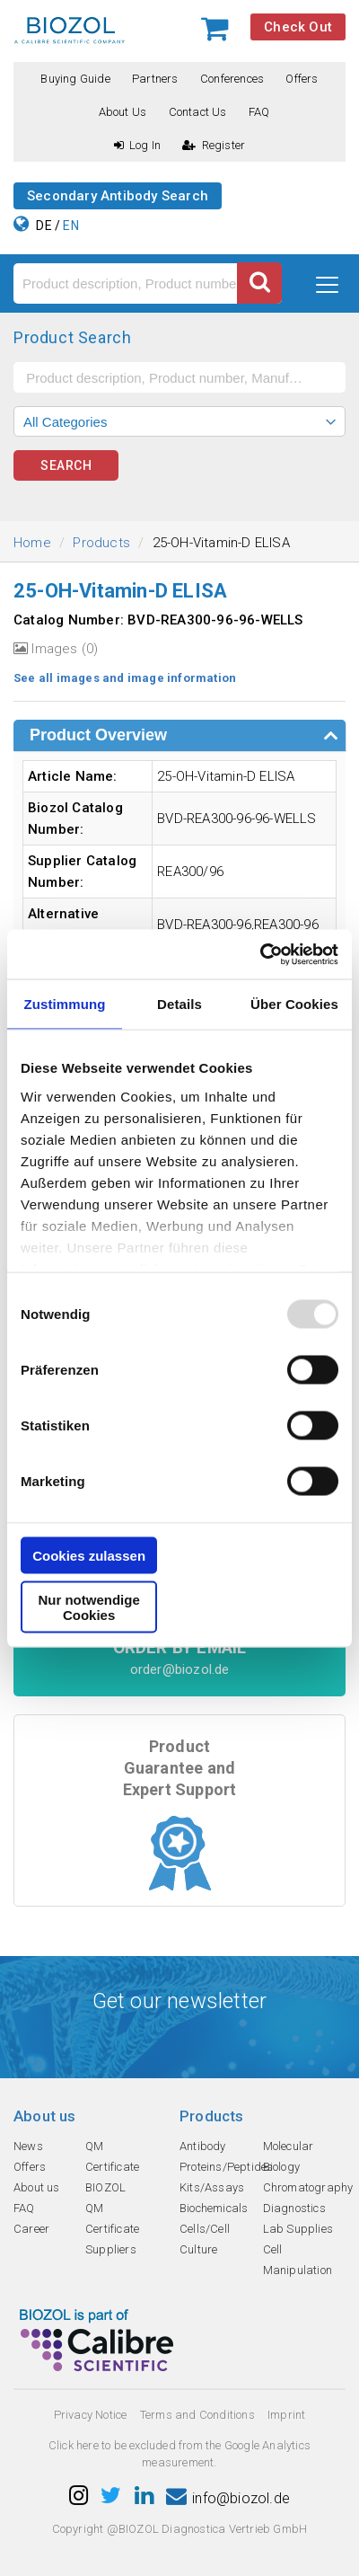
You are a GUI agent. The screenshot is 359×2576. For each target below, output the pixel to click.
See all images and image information (124, 678)
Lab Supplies (298, 2228)
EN (70, 225)
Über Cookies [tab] (294, 1004)
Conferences (232, 78)
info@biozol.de (228, 2498)
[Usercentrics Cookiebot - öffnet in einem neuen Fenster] (259, 954)
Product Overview (98, 735)
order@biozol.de (180, 1669)
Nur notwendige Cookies (88, 1606)
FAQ (259, 112)
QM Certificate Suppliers (112, 2228)
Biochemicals (214, 2208)
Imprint (286, 2414)
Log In (137, 145)
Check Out (298, 27)
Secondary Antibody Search (117, 196)
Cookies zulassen (88, 1555)
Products (101, 543)
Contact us (198, 112)
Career (31, 2228)
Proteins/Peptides (226, 2166)
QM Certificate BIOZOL (112, 2166)
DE (43, 225)
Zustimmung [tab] (65, 1004)
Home (32, 543)
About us (123, 112)
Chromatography (308, 2187)
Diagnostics (294, 2208)
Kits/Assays (212, 2187)
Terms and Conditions (197, 2414)
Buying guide (74, 78)
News (28, 2146)
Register (213, 145)
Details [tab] (179, 1004)
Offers (301, 78)
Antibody (203, 2146)
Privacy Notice (90, 2414)
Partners (155, 78)
